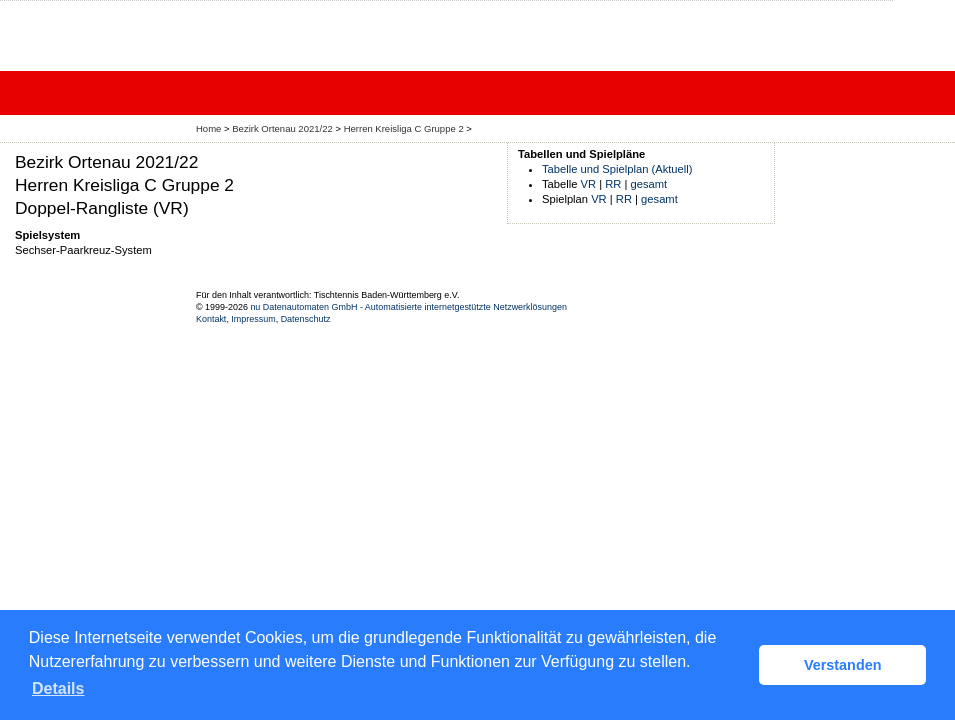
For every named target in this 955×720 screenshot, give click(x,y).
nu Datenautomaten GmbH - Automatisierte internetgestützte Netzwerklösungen (408, 307)
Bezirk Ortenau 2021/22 (282, 128)
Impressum (253, 319)
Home (208, 128)
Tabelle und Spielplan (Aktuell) (617, 169)
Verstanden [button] (843, 665)
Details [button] (58, 688)
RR (613, 184)
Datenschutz (306, 319)
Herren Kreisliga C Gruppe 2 (404, 128)
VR (589, 184)
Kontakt (211, 319)
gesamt (649, 184)
